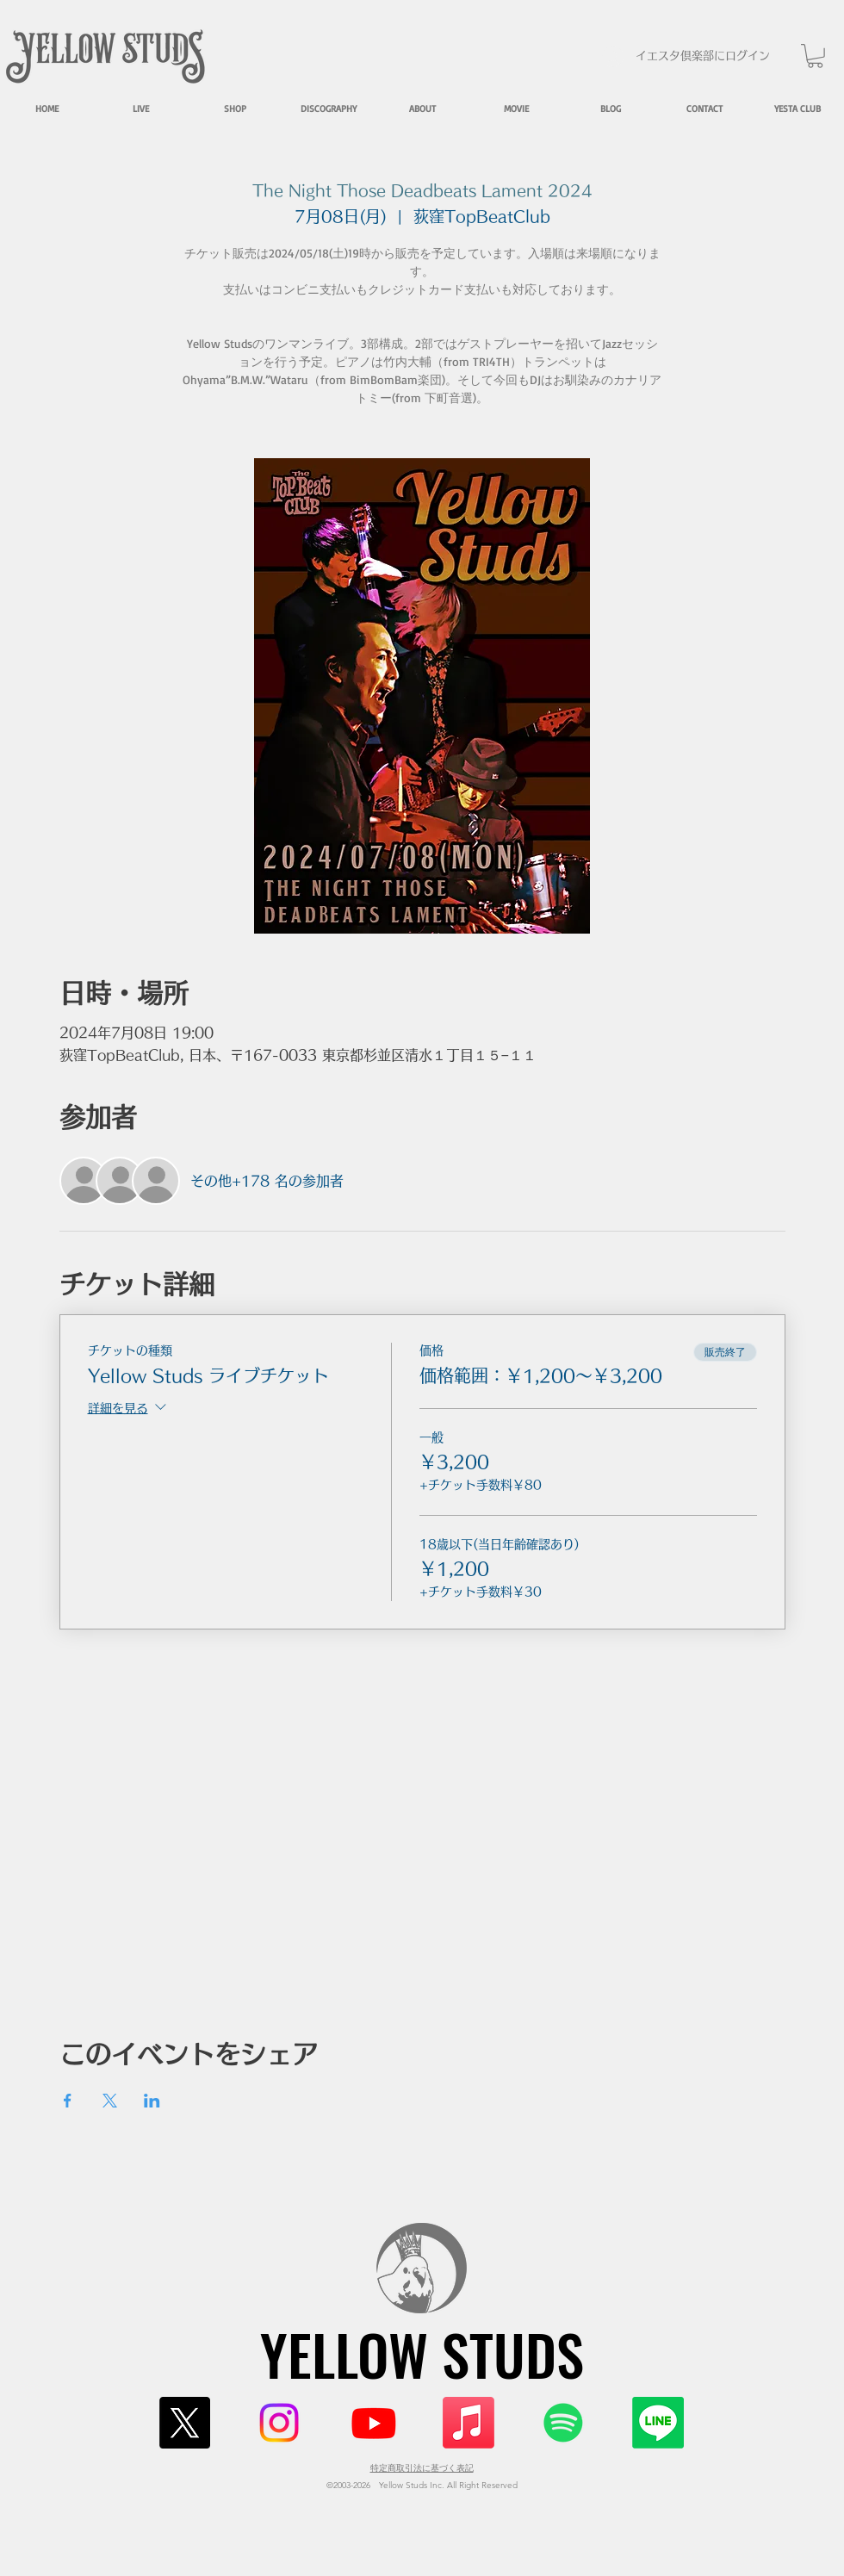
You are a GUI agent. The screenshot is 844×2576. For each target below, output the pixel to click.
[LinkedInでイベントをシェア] (152, 2100)
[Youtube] (374, 2423)
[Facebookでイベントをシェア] (67, 2100)
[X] (184, 2423)
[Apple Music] (468, 2423)
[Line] (658, 2423)
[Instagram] (279, 2423)
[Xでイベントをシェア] (110, 2100)
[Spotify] (563, 2423)
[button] (815, 56)
